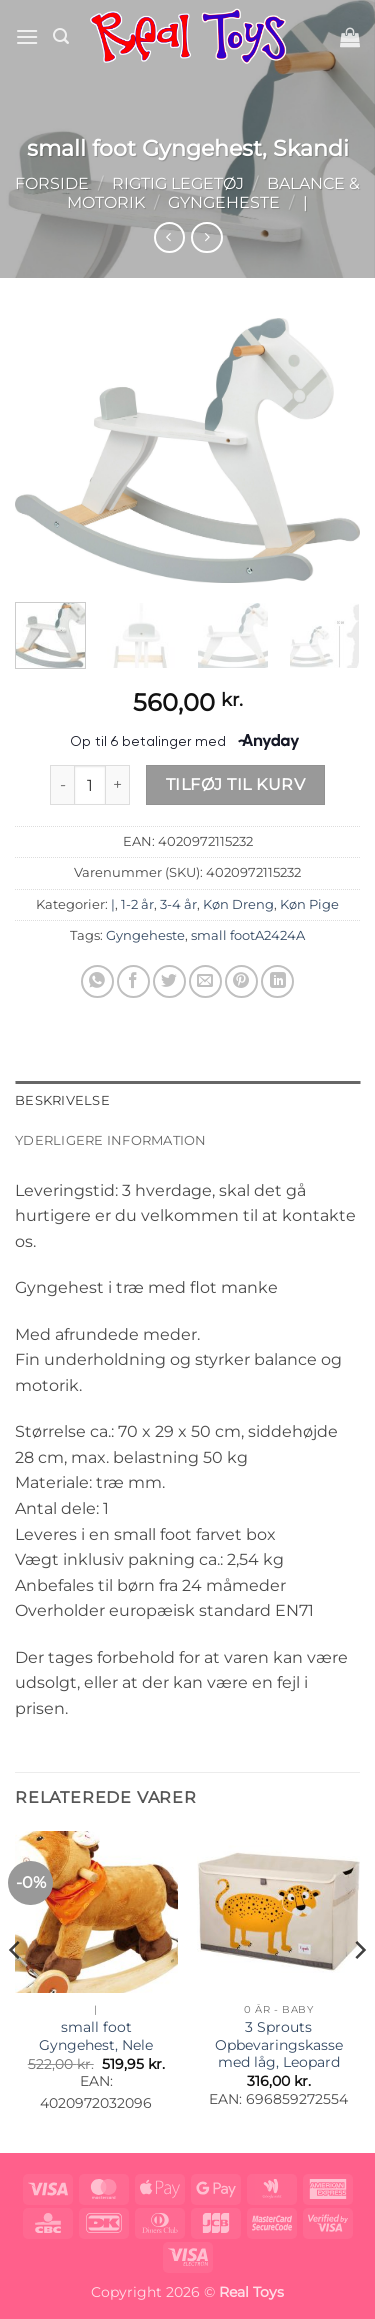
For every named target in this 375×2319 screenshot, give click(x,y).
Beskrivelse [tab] (62, 1100)
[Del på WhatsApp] (97, 981)
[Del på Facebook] (133, 981)
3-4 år (178, 904)
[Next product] (169, 237)
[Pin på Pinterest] (241, 981)
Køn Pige (309, 904)
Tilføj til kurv (235, 784)
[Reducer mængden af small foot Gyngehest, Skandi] (62, 785)
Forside (52, 183)
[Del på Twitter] (169, 981)
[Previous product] (206, 237)
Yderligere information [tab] (111, 1140)
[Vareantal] (90, 785)
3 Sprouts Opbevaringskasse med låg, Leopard (279, 2044)
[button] (27, 36)
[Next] (359, 1990)
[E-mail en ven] (205, 981)
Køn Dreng (238, 904)
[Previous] (16, 1990)
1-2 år (137, 904)
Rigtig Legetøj (178, 183)
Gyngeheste (224, 202)
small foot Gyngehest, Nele (96, 2036)
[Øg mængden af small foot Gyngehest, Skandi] (118, 785)
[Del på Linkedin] (277, 981)
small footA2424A (248, 935)
